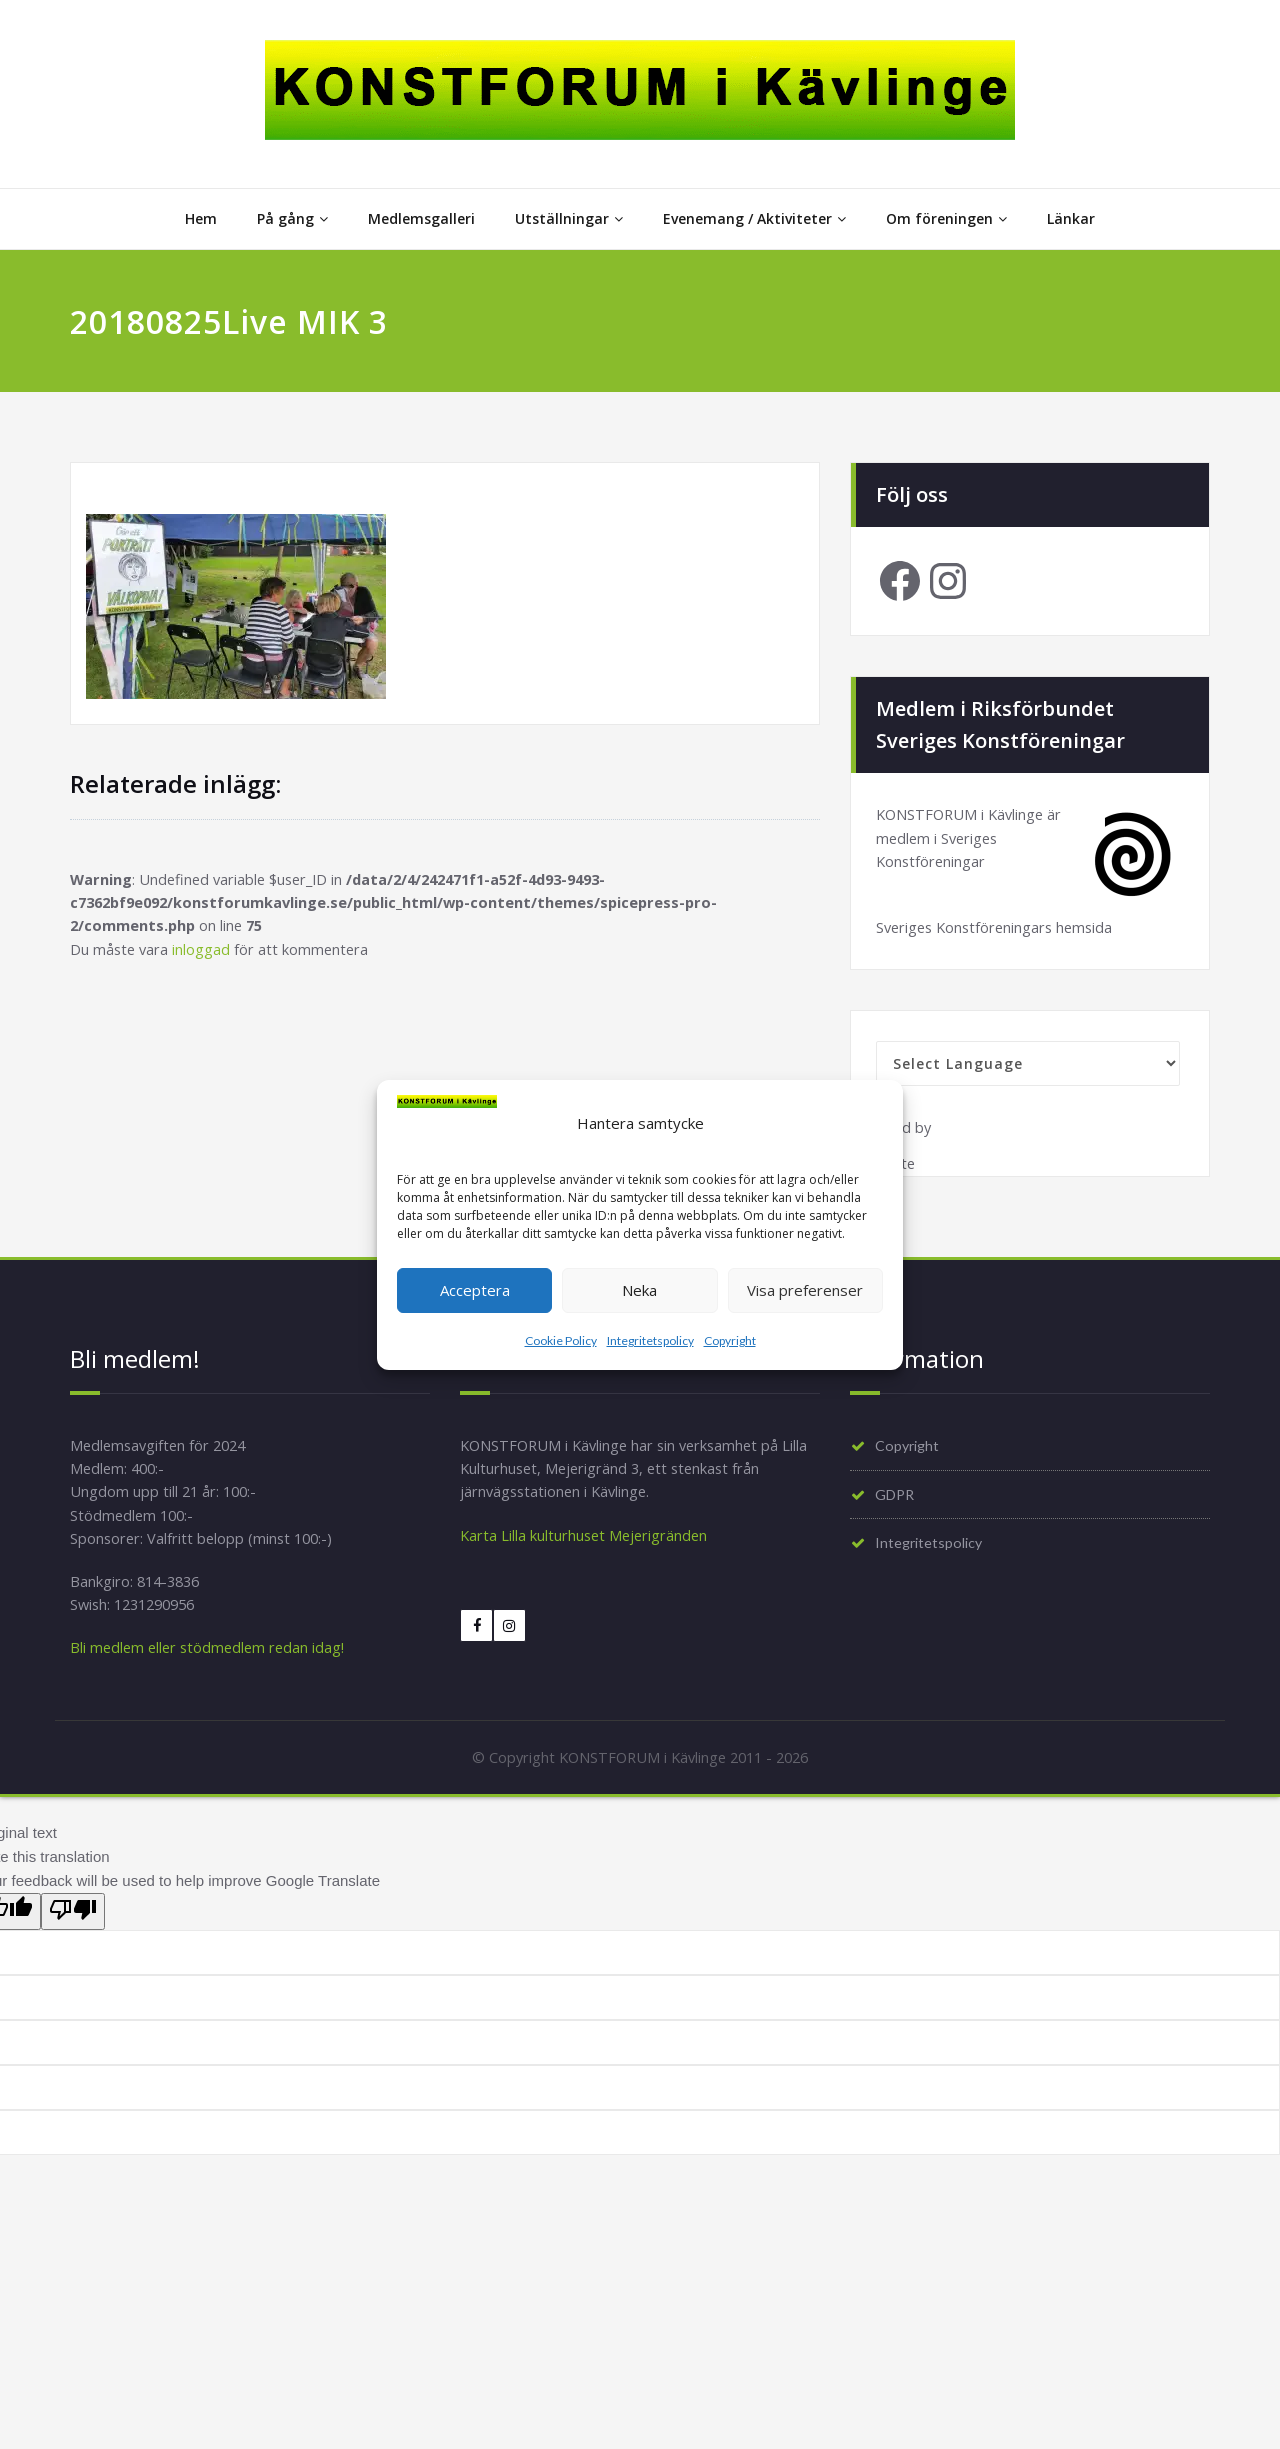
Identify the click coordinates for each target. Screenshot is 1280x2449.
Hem (201, 218)
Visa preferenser (805, 1290)
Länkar (1071, 218)
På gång (292, 218)
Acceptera (475, 1290)
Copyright (730, 1340)
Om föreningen (946, 218)
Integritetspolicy (650, 1340)
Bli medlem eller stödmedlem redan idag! (211, 1660)
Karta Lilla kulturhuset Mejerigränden (586, 1544)
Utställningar (569, 218)
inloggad (204, 953)
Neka (639, 1290)
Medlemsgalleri (421, 218)
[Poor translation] (73, 1924)
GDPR (897, 1502)
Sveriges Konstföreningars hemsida (999, 931)
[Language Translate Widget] (1028, 1067)
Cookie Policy (561, 1340)
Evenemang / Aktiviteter (754, 218)
